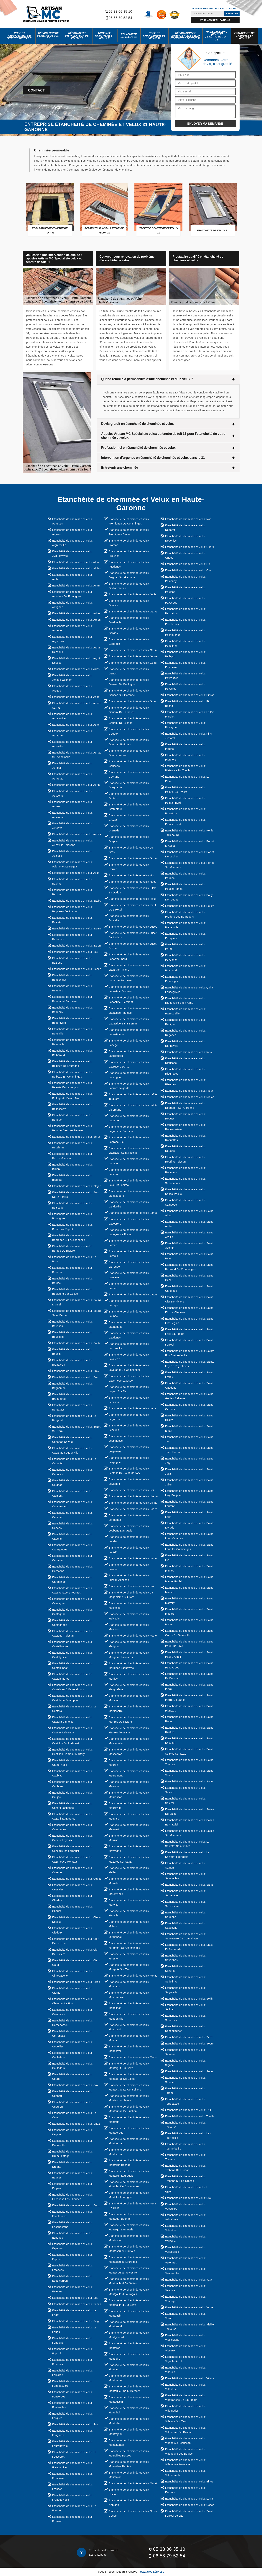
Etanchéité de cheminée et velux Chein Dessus (76, 1919)
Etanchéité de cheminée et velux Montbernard (129, 2141)
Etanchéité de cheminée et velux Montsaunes (129, 2442)
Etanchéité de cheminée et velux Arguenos (72, 639)
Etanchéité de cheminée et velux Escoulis (185, 2490)
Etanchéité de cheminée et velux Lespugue (129, 1460)
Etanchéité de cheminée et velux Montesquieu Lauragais (129, 2259)
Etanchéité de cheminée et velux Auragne (72, 733)
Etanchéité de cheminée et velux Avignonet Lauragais (72, 864)
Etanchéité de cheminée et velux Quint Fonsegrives (189, 989)
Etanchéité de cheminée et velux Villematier (185, 2408)
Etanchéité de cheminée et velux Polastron (185, 811)
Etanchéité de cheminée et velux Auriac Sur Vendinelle (76, 755)
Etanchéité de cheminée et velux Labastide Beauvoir (129, 989)
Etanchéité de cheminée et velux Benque (72, 1117)
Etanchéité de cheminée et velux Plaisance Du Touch (185, 768)
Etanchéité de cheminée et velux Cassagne (72, 1601)
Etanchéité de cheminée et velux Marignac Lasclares (129, 1655)
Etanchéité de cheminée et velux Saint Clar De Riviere (189, 1299)
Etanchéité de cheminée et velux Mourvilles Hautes (129, 2464)
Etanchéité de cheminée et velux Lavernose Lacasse (129, 1378)
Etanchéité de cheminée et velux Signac (185, 2063)
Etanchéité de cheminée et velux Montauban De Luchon (129, 2109)
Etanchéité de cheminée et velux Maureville (129, 1805)
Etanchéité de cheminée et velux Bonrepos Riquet (72, 1227)
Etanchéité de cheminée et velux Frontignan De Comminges (129, 521)
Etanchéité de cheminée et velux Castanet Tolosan (72, 1633)
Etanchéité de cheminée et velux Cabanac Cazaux (72, 1439)
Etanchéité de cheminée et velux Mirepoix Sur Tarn (129, 1967)
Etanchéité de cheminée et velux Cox (75, 2085)
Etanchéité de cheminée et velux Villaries (185, 2370)
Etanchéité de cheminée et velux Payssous (185, 600)
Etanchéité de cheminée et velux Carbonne (72, 1569)
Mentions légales (152, 2572)
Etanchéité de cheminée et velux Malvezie (129, 1616)
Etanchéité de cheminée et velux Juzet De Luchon (132, 935)
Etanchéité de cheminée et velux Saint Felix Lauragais (189, 1331)
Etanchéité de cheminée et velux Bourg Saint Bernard (76, 1313)
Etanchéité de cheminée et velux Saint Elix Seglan (189, 1321)
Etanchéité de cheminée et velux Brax (75, 1370)
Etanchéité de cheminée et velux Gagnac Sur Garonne (129, 575)
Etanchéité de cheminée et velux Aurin (76, 784)
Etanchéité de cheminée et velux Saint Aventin (189, 1245)
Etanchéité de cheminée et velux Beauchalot (72, 977)
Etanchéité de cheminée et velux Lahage (129, 1161)
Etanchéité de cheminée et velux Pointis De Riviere (185, 789)
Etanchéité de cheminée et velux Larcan (129, 1243)
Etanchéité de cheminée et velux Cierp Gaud (76, 1962)
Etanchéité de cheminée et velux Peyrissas (185, 665)
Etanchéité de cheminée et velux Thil (188, 2109)
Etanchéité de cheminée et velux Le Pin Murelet (189, 714)
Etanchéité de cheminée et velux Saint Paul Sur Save (189, 1643)
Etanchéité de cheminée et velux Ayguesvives (72, 553)
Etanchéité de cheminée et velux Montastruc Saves (129, 2098)
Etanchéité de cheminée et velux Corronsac (72, 2033)
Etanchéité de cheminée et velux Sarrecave (185, 1893)
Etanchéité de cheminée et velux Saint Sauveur (189, 1740)
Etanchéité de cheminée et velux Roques (185, 1116)
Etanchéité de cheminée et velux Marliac (129, 1676)
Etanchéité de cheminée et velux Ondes (185, 555)
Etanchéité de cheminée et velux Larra (189, 2498)
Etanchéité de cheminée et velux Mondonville (129, 2016)
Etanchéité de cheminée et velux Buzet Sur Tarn (76, 1429)
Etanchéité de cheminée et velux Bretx (76, 1377)
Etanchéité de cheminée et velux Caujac (72, 1795)
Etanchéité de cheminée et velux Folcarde (72, 2372)
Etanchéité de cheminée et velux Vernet (185, 2316)
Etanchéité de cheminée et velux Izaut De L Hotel (132, 907)
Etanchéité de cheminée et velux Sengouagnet (185, 2028)
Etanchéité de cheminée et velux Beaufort (72, 988)
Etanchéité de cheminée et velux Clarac (72, 1990)
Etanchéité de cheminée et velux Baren (76, 945)
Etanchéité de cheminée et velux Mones (129, 2038)
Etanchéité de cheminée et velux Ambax (72, 577)
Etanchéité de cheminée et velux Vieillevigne (185, 2337)
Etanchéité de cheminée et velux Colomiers (72, 2012)
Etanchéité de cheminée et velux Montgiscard (129, 2335)
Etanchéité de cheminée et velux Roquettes (185, 1138)
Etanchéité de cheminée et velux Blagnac (72, 1177)
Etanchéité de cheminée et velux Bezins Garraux (72, 1156)
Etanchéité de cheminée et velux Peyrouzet (185, 675)
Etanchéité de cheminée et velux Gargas (129, 631)
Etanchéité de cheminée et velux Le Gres (131, 850)
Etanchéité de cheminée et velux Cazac (189, 2504)
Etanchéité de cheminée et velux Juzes (133, 926)
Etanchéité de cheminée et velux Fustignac (129, 564)
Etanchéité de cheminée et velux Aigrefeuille (72, 543)
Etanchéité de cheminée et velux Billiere (72, 1167)
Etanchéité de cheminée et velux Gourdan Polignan (129, 742)
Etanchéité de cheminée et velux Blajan (76, 1186)
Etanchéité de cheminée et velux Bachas (72, 881)
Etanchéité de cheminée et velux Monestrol (129, 2048)
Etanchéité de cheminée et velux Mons (132, 2057)
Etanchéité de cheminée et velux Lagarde (129, 1118)
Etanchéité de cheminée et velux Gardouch (129, 620)
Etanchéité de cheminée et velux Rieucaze (185, 1060)
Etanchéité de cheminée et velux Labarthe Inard (129, 956)
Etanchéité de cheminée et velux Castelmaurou (72, 1676)
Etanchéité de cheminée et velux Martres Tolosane (129, 1730)
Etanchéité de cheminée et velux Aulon (76, 724)
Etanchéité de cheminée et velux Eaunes (72, 2175)
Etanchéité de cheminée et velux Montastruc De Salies (129, 2076)
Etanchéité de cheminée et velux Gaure (133, 656)
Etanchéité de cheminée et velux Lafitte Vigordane (133, 1107)
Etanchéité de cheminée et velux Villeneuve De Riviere (185, 2430)
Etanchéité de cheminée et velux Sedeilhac (185, 1979)
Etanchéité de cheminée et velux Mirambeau (129, 1934)
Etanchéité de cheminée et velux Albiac (76, 568)
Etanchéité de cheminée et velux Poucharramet (185, 886)
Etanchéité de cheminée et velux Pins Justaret (188, 736)
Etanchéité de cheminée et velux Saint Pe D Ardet (189, 1665)
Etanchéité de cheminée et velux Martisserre (129, 1708)
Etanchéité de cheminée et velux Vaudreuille (185, 2271)
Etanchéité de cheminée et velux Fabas (76, 2304)
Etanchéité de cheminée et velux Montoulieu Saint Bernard (129, 2388)
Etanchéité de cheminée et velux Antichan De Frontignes (72, 594)
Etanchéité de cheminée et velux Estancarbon (72, 2278)
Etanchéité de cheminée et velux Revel (189, 1052)
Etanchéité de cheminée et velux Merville (129, 1913)
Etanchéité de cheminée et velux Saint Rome (189, 1719)
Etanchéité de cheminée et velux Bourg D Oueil (76, 1302)
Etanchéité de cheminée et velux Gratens (129, 796)
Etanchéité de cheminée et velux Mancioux (129, 1627)
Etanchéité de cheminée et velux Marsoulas (129, 1698)
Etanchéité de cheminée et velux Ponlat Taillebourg (189, 832)
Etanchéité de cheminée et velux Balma (76, 928)
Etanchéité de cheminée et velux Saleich (185, 1790)
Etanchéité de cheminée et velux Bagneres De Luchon (72, 909)
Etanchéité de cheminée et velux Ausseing (72, 793)
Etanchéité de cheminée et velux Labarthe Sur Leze (129, 978)
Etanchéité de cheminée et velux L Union (186, 2189)
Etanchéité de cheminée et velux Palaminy (185, 579)
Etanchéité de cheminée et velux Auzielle (72, 853)
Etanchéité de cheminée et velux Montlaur (129, 2367)
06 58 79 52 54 (118, 18)
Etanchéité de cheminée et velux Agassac (72, 521)
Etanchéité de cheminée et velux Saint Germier (189, 1407)
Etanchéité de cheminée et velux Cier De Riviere (75, 1952)
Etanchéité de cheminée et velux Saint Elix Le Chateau (189, 1310)
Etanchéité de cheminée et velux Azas (76, 872)
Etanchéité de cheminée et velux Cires (76, 1981)
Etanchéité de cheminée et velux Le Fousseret (74, 2454)
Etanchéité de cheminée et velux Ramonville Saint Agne (185, 1000)
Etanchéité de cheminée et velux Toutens (185, 2157)
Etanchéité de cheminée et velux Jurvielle (129, 918)
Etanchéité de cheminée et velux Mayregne (129, 1848)
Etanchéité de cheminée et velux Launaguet (129, 1324)
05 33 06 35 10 (118, 11)
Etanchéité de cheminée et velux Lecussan (129, 1400)
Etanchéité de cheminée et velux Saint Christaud (189, 1288)
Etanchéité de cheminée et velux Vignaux (185, 2348)
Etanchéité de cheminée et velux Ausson (72, 804)
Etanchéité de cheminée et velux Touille (189, 2116)
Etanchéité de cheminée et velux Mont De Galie (132, 2205)
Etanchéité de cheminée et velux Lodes (133, 1509)
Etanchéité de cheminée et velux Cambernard (72, 1504)
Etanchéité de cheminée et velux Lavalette (129, 1357)
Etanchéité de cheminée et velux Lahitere (129, 1172)
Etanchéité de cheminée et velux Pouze (189, 905)
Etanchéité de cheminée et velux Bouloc (72, 1280)
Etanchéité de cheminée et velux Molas (133, 1975)
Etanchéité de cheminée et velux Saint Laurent (189, 1504)
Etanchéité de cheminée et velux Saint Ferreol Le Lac (189, 2513)
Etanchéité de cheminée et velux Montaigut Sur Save (129, 2066)
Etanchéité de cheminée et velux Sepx (189, 2037)
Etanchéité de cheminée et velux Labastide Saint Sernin (129, 1021)
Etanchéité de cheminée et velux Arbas (76, 613)
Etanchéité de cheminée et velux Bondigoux (72, 1216)
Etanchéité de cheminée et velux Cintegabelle (72, 1973)
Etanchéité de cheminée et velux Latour (133, 1294)
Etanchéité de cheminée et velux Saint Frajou (189, 1374)
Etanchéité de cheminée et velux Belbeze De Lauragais (72, 1063)
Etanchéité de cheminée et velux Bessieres (72, 1145)
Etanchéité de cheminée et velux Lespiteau (129, 1449)
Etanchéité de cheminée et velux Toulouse (185, 2125)
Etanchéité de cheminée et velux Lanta (133, 1212)
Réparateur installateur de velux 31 (77, 36)
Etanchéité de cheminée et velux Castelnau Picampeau (72, 1698)
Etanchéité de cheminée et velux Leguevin (129, 1417)
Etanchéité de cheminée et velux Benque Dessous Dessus (72, 1128)
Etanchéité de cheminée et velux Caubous (72, 1784)
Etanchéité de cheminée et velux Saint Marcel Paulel (189, 1579)
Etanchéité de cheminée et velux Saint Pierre (189, 1687)
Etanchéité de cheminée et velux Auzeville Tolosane (72, 842)
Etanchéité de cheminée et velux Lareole (129, 1253)
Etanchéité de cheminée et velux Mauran (129, 1762)
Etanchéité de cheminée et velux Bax (75, 951)
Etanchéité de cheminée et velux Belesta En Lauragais (72, 1085)
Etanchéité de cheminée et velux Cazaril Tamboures (72, 1816)
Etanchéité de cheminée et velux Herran (129, 867)
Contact (36, 90)
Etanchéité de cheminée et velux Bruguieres (72, 1396)
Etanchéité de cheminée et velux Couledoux (72, 2066)
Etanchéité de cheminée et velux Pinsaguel (185, 725)
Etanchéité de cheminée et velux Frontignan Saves (129, 532)
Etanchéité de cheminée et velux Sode (189, 2071)
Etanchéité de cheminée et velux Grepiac (129, 839)
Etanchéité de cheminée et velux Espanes (72, 2235)
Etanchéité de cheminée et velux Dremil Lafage (72, 2153)
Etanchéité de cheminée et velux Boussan (72, 1324)
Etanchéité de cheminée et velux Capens (72, 1536)
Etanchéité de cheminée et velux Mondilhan (129, 2005)
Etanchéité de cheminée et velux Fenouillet (72, 2340)
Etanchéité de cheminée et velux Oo (187, 564)
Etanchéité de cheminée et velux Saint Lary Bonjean (189, 1493)
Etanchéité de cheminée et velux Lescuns (129, 1427)
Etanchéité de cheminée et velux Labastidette (129, 1032)
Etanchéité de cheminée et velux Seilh (189, 1998)
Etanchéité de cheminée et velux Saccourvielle (185, 1191)
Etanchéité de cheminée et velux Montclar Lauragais (129, 2195)
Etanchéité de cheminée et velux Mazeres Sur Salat (129, 1859)
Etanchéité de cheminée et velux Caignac (72, 1482)
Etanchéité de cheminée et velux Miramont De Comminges (129, 1945)
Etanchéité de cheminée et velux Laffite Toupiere (133, 1096)
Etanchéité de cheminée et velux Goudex (129, 731)
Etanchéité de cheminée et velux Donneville (72, 2143)
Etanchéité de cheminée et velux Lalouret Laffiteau (129, 1182)
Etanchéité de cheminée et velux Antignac (72, 605)
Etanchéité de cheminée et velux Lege (132, 1408)
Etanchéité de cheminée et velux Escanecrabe (72, 2224)
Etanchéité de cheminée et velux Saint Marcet (189, 1590)
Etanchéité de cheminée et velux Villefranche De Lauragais (185, 2397)
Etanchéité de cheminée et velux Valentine (185, 2228)
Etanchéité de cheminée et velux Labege (129, 1043)
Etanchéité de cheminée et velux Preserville (185, 925)
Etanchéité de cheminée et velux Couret (72, 2076)
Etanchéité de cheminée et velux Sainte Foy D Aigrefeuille (189, 1353)
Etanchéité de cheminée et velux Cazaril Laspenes (72, 1805)
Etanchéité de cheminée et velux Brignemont (72, 1386)
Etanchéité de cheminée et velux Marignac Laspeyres (129, 1665)
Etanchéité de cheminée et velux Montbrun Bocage (129, 2162)
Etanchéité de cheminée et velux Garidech (129, 641)
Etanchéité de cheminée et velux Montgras (129, 2345)
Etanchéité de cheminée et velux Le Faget (74, 2312)
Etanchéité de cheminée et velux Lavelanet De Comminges (129, 1367)
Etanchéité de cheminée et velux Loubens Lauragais (129, 1528)
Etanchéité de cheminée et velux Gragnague (129, 785)
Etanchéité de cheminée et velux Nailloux (129, 2492)
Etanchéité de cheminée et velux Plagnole (185, 757)
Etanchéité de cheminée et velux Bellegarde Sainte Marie (72, 1096)
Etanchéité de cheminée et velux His (131, 875)
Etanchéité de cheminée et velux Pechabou (185, 611)
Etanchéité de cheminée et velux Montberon (129, 2152)
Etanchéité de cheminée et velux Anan (76, 585)
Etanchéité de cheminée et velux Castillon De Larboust (72, 1741)
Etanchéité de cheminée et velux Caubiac (72, 1773)
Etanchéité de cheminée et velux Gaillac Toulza (129, 586)
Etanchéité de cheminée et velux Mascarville (129, 1741)
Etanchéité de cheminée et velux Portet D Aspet (189, 843)
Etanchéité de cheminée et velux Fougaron (72, 2433)
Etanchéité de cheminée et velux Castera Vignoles (72, 1719)
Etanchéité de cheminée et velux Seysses (185, 2052)
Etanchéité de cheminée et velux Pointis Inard (185, 800)
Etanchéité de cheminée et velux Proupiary (185, 936)
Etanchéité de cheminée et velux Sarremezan (185, 1904)
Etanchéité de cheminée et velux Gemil (133, 662)
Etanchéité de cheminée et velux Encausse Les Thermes (72, 2197)
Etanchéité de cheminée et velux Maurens (129, 1784)
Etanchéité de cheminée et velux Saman (185, 1865)
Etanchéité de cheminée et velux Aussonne (72, 815)
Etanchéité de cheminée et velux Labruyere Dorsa (129, 1064)
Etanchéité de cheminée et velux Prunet (185, 946)
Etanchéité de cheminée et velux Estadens (72, 2267)
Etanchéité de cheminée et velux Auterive (72, 825)
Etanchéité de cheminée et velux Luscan (129, 1567)
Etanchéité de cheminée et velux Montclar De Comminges (129, 2184)
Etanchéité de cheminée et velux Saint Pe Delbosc (189, 1676)
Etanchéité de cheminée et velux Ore (188, 570)
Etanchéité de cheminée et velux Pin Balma (187, 703)
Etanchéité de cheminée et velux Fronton (129, 543)
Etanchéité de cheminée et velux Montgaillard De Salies (129, 2281)
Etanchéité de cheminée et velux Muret (133, 2483)
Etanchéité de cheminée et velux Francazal (72, 2476)
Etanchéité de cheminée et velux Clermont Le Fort (72, 2001)
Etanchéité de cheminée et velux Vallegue (185, 2238)
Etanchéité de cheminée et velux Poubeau (185, 876)
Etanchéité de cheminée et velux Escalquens (72, 2214)
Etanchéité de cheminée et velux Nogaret (185, 527)
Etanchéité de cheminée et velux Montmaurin (129, 2378)
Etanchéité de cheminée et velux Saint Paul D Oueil (189, 1654)
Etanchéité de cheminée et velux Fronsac (72, 2519)
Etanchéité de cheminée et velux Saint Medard (189, 1611)
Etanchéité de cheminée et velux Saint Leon (189, 1514)
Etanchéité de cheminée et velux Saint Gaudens (189, 1385)
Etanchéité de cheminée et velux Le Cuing (74, 2115)
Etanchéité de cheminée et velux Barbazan (72, 937)
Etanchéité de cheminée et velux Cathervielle (72, 1762)
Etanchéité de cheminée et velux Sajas (189, 1781)
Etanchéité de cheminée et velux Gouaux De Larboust (129, 710)
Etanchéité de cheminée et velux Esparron (72, 2246)
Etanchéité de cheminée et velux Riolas (189, 1097)
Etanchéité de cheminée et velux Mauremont (129, 1773)
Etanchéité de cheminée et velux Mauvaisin (129, 1816)
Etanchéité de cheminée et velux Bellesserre (72, 1106)
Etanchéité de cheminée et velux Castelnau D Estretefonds (72, 1687)
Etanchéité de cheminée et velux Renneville (185, 1043)
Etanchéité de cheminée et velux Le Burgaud (74, 1418)
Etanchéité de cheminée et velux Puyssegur (185, 979)
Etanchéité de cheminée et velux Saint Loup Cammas (189, 1536)
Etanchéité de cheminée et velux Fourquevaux (72, 2443)
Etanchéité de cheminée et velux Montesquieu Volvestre (129, 2270)
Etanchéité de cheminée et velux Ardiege (72, 628)
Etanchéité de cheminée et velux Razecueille (185, 1011)
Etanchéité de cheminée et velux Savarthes (185, 1958)
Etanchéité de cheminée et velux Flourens (72, 2362)
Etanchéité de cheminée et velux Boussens (72, 1334)
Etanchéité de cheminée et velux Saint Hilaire (189, 1417)
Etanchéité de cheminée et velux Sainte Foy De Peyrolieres (189, 1364)
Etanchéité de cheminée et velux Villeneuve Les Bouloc (185, 2451)
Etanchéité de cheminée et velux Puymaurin (185, 968)
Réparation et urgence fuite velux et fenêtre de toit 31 (185, 36)
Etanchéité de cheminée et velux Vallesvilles (185, 2249)
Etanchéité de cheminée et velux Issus (132, 898)
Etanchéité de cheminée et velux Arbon (76, 619)
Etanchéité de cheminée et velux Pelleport (185, 654)
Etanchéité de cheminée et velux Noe (188, 519)
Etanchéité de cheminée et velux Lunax (133, 1558)
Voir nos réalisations (215, 20)
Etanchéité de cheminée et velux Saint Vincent (189, 1773)
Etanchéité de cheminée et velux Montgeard (129, 2324)
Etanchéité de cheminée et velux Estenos (72, 2289)
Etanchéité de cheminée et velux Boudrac (72, 1270)
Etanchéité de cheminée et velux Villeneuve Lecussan (185, 2440)
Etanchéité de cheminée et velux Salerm (185, 1800)
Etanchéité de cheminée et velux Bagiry (76, 900)
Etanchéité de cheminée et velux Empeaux (72, 2186)
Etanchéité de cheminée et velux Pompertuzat (185, 822)
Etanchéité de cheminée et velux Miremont (129, 1956)
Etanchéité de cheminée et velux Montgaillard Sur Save (129, 2302)
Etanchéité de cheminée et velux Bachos (72, 892)
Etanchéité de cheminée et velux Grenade (129, 828)
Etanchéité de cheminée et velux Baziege (72, 960)
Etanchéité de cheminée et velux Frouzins (129, 553)
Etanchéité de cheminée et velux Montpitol (129, 2410)
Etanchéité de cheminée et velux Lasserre (129, 1275)
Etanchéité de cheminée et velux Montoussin (129, 2399)
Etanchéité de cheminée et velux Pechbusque (185, 632)
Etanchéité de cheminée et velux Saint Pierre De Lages (189, 1697)
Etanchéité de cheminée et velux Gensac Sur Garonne (129, 693)
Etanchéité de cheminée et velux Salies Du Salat (189, 1811)
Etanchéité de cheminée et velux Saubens (185, 1914)
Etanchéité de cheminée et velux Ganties (129, 603)
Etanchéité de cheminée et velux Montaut (129, 2119)
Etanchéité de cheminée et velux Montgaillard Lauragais (129, 2292)
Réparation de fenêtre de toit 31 (48, 36)
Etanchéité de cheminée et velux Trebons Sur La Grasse (185, 2178)
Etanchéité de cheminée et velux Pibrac (189, 695)
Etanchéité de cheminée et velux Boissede (72, 1205)
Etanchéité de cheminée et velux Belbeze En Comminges (72, 1074)
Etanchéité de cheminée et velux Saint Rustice (189, 1730)
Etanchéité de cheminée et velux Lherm (133, 1496)
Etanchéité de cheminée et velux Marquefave (129, 1687)
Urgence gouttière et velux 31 (104, 36)
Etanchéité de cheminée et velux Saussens (185, 1925)
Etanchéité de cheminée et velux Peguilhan (185, 643)
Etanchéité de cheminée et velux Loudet (129, 1539)
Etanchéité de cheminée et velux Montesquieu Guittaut (129, 2249)
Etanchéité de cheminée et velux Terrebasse (185, 2101)
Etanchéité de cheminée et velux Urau (188, 2197)
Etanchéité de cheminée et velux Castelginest (72, 1665)
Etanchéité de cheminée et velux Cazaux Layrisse (72, 1838)
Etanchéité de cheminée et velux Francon (72, 2486)
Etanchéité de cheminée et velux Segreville (185, 1990)
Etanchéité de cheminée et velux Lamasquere (129, 1193)
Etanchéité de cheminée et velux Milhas (129, 1924)
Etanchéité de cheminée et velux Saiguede (185, 1202)
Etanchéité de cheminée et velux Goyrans (129, 774)
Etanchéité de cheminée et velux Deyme (72, 2132)
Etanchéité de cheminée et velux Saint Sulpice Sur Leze (189, 1751)
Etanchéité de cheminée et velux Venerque (185, 2299)
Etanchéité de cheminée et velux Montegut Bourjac (129, 2216)
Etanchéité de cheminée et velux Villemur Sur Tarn (185, 2419)
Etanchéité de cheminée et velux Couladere (72, 2055)
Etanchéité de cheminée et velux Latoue (129, 1286)
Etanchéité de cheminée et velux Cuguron (72, 2104)
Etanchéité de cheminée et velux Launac (129, 1314)
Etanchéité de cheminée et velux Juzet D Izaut (132, 946)
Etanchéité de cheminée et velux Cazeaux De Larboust (72, 1848)
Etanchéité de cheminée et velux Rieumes (185, 1082)
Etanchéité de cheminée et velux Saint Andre (189, 1224)
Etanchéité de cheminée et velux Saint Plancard (189, 1708)
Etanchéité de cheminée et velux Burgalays (72, 1407)
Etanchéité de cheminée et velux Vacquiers (185, 2206)
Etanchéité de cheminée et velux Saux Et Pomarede (189, 1947)
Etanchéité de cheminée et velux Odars (189, 546)
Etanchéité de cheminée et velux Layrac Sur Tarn (129, 1389)
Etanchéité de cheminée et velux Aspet (76, 696)
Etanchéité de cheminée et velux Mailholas (129, 1605)
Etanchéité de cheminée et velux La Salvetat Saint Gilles (187, 1844)
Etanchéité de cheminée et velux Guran (133, 858)
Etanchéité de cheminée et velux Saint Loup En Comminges (189, 1547)
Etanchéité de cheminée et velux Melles (129, 1870)
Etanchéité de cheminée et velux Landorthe (129, 1204)
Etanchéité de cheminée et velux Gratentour (129, 806)
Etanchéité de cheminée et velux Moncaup (129, 1984)
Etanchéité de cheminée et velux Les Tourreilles (188, 2135)
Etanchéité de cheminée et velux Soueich (185, 2080)
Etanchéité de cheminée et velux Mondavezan (129, 1995)
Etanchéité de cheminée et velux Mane (133, 1635)
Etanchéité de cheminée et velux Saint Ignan (189, 1428)
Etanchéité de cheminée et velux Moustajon (129, 2475)
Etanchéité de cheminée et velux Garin (133, 650)
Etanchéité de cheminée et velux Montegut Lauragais (129, 2227)
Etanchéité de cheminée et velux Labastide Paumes (129, 1010)
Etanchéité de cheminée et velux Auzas (76, 834)
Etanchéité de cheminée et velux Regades (185, 1033)
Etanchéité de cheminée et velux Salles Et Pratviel (189, 1822)
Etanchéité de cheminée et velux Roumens (185, 1170)
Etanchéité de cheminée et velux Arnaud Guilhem (72, 677)
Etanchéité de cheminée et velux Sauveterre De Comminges (185, 1936)
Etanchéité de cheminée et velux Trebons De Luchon (185, 2168)
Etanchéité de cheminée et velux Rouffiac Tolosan (185, 1159)
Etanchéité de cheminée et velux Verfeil (189, 2307)
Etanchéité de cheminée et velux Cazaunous (72, 1827)
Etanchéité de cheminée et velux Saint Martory (189, 1600)
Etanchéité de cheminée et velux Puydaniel (185, 957)
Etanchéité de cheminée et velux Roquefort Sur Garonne (185, 1105)
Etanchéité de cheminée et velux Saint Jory (189, 1460)
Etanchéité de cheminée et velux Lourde (129, 1550)
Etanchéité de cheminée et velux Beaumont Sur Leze (72, 999)
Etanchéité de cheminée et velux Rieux (189, 1090)
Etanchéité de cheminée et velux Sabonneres (185, 1181)
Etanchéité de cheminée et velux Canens (72, 1525)
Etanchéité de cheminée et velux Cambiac (72, 1515)
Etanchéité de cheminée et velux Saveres (185, 1968)
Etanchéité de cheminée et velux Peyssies (185, 686)
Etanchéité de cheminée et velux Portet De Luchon (189, 854)
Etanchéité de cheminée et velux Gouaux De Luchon (129, 720)
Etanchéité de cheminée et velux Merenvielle (129, 1891)
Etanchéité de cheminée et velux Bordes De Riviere (72, 1248)
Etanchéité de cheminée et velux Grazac (129, 817)
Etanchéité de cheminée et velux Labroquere (129, 1053)
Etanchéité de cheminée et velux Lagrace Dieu (129, 1139)
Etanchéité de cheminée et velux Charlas (72, 1898)
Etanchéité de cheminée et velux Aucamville (72, 716)
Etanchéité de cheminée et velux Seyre (189, 2043)
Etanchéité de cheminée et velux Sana (189, 1884)
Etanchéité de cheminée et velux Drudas (72, 2164)
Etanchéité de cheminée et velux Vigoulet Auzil (185, 2359)
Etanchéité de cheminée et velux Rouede (185, 1148)
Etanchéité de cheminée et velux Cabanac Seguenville (72, 1450)
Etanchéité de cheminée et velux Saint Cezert (189, 1278)
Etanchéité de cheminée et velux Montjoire (129, 2356)
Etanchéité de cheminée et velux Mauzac (129, 1838)
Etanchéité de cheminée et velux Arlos (76, 669)
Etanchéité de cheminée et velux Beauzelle (72, 1042)
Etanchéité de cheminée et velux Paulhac (185, 589)
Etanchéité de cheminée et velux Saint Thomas (189, 1762)
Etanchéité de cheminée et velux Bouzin (72, 1351)
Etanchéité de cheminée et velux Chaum (72, 1909)
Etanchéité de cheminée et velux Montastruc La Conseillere (129, 2087)
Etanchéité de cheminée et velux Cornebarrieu (72, 2022)
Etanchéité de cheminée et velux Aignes (72, 532)
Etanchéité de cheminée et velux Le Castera (74, 1708)
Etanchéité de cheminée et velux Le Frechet (74, 2508)
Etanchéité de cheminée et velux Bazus (76, 968)
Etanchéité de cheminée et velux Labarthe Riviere (129, 967)
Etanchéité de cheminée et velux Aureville (72, 744)
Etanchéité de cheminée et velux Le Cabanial (74, 1461)
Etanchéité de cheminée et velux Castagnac (72, 1612)
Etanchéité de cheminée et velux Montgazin (129, 2313)
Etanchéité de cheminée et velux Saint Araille (189, 1234)
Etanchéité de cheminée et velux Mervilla (129, 1902)
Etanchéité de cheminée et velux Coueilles (72, 2044)
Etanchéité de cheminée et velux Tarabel (185, 2090)
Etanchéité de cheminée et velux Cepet (76, 1878)
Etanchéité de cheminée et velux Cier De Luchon (75, 1941)
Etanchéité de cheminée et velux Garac (133, 611)
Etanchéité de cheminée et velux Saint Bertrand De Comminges (189, 1267)
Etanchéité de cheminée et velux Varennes (185, 2260)
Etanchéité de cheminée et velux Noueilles (185, 538)
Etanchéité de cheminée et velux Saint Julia (189, 1471)
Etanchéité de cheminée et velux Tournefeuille (185, 2146)
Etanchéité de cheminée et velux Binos (189, 2481)
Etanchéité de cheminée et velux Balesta (72, 920)
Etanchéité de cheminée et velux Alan (75, 562)
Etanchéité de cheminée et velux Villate (189, 2378)
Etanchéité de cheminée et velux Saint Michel (189, 1622)
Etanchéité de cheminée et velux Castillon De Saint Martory (72, 1752)
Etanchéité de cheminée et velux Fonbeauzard (72, 2383)
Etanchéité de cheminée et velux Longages (129, 1517)
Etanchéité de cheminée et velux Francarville (72, 2465)
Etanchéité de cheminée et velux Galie (132, 594)
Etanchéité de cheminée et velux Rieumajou (185, 1071)
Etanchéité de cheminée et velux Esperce (72, 2257)
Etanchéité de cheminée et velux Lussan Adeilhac (129, 1577)
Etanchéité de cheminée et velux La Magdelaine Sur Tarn (131, 1594)
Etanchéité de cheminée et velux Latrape (129, 1303)
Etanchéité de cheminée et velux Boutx (76, 1343)
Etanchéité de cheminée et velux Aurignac (72, 776)
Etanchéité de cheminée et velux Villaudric (185, 2387)
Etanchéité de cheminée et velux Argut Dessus (76, 660)
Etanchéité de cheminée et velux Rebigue (185, 1022)
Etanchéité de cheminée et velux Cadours (72, 1472)
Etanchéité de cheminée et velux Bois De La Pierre (75, 1194)
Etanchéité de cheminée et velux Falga (76, 2321)
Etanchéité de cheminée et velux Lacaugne (129, 1075)
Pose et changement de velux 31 (154, 36)
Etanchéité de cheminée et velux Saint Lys (189, 1557)
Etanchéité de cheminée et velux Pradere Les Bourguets (185, 914)
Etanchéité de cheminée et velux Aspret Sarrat (76, 705)
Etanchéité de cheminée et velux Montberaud (129, 2130)
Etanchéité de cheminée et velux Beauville (72, 1031)
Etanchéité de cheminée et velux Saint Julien (189, 1482)
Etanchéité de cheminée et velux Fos (75, 2424)
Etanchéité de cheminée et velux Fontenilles (72, 2405)
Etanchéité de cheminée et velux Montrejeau (129, 2432)
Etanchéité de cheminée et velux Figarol (72, 2351)
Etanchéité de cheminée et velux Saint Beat (189, 1256)
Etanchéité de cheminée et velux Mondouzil (129, 2027)
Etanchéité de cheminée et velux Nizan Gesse (133, 2513)
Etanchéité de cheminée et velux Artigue (72, 688)
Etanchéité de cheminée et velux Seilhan (185, 2007)
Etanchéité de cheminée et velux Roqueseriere (185, 1127)
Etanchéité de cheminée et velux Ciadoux (72, 1930)
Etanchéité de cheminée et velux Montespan (129, 2238)
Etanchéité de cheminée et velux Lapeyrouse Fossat (129, 1232)
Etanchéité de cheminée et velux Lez (131, 1490)
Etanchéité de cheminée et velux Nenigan (129, 2502)
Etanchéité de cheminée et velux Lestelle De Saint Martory (129, 1471)
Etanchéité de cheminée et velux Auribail (72, 765)
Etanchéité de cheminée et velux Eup (75, 2297)
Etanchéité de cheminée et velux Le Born (74, 1259)
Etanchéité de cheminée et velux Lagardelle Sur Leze (129, 1129)
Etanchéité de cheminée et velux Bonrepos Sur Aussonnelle (72, 1237)
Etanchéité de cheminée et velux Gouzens (129, 763)
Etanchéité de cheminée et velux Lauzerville (129, 1346)
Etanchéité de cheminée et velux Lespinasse (129, 1438)
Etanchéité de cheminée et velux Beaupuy (72, 1010)
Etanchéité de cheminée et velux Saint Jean (189, 1439)
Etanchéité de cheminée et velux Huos (132, 881)
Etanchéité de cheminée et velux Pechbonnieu (185, 622)
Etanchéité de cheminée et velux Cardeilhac (72, 1579)
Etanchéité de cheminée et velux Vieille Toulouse (189, 2326)
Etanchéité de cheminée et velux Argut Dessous (76, 649)
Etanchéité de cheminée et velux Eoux (76, 2205)
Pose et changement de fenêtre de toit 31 (19, 36)
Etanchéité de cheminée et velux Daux (76, 2123)
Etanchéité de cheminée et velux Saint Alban (189, 1213)
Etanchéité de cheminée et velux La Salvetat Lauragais (187, 1854)
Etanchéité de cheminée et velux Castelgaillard (72, 1655)
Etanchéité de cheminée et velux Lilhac (133, 1502)
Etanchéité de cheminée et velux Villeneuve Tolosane (185, 2462)
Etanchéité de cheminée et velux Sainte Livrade (189, 1525)
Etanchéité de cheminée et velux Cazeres (72, 1870)
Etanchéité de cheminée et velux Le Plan (187, 779)
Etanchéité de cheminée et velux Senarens (185, 2018)
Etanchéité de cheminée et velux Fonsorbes (72, 2394)
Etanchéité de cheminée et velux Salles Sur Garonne (189, 1833)
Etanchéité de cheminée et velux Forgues (72, 2416)
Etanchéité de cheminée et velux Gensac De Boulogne (129, 682)
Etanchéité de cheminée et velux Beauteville (72, 1020)
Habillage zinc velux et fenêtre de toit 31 (216, 35)
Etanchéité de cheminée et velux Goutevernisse (129, 753)
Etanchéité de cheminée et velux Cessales (72, 1887)
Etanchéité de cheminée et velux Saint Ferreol (189, 1342)
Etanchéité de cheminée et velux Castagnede (72, 1622)
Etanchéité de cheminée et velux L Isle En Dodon (132, 890)
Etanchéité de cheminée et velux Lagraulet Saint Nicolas (129, 1150)
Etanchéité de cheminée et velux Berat (76, 1136)
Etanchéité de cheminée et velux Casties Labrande (72, 1730)
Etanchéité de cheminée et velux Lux (131, 1586)
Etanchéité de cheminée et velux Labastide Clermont (129, 999)
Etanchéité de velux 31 (129, 35)
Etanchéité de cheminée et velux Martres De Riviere (129, 1719)
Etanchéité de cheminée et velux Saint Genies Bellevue (189, 1396)
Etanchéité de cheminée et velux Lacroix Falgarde (129, 1086)
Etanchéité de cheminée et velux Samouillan (185, 1876)
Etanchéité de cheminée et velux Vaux (188, 2279)
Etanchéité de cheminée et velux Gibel (132, 701)
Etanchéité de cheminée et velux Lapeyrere (129, 1221)
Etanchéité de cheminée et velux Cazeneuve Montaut (72, 1859)
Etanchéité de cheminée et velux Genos (129, 671)
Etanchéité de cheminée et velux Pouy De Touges (189, 897)
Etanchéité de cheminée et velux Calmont (72, 1493)
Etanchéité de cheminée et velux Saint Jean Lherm (189, 1450)
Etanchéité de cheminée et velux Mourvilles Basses (129, 2453)
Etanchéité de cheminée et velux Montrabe (129, 2421)
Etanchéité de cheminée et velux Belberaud (72, 1053)
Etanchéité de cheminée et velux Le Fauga (74, 2329)
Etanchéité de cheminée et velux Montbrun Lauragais (129, 2173)
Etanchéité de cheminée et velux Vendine (185, 2288)
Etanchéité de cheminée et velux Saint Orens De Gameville (189, 1633)
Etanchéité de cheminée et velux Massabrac (129, 1752)
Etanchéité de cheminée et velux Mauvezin (129, 1827)
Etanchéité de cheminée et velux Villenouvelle (185, 2473)
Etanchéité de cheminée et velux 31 (244, 36)
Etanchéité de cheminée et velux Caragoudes (72, 1547)
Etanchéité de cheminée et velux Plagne (185, 746)
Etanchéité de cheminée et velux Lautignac (129, 1335)
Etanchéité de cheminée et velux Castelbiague (72, 1644)
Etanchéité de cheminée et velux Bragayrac (72, 1362)
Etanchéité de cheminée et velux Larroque (129, 1264)
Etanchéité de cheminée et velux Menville (129, 1881)
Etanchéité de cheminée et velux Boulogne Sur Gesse (72, 1291)
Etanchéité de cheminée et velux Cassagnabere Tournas (72, 1590)
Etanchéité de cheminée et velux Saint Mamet (189, 1568)
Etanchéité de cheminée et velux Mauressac (129, 1795)
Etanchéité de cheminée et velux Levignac (129, 1481)
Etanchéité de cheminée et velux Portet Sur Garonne (189, 865)
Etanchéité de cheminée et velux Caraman (72, 1558)
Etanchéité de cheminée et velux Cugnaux (72, 2093)
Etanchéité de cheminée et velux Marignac (129, 1644)
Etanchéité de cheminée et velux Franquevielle (72, 2497)
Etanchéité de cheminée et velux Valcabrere (185, 2217)
